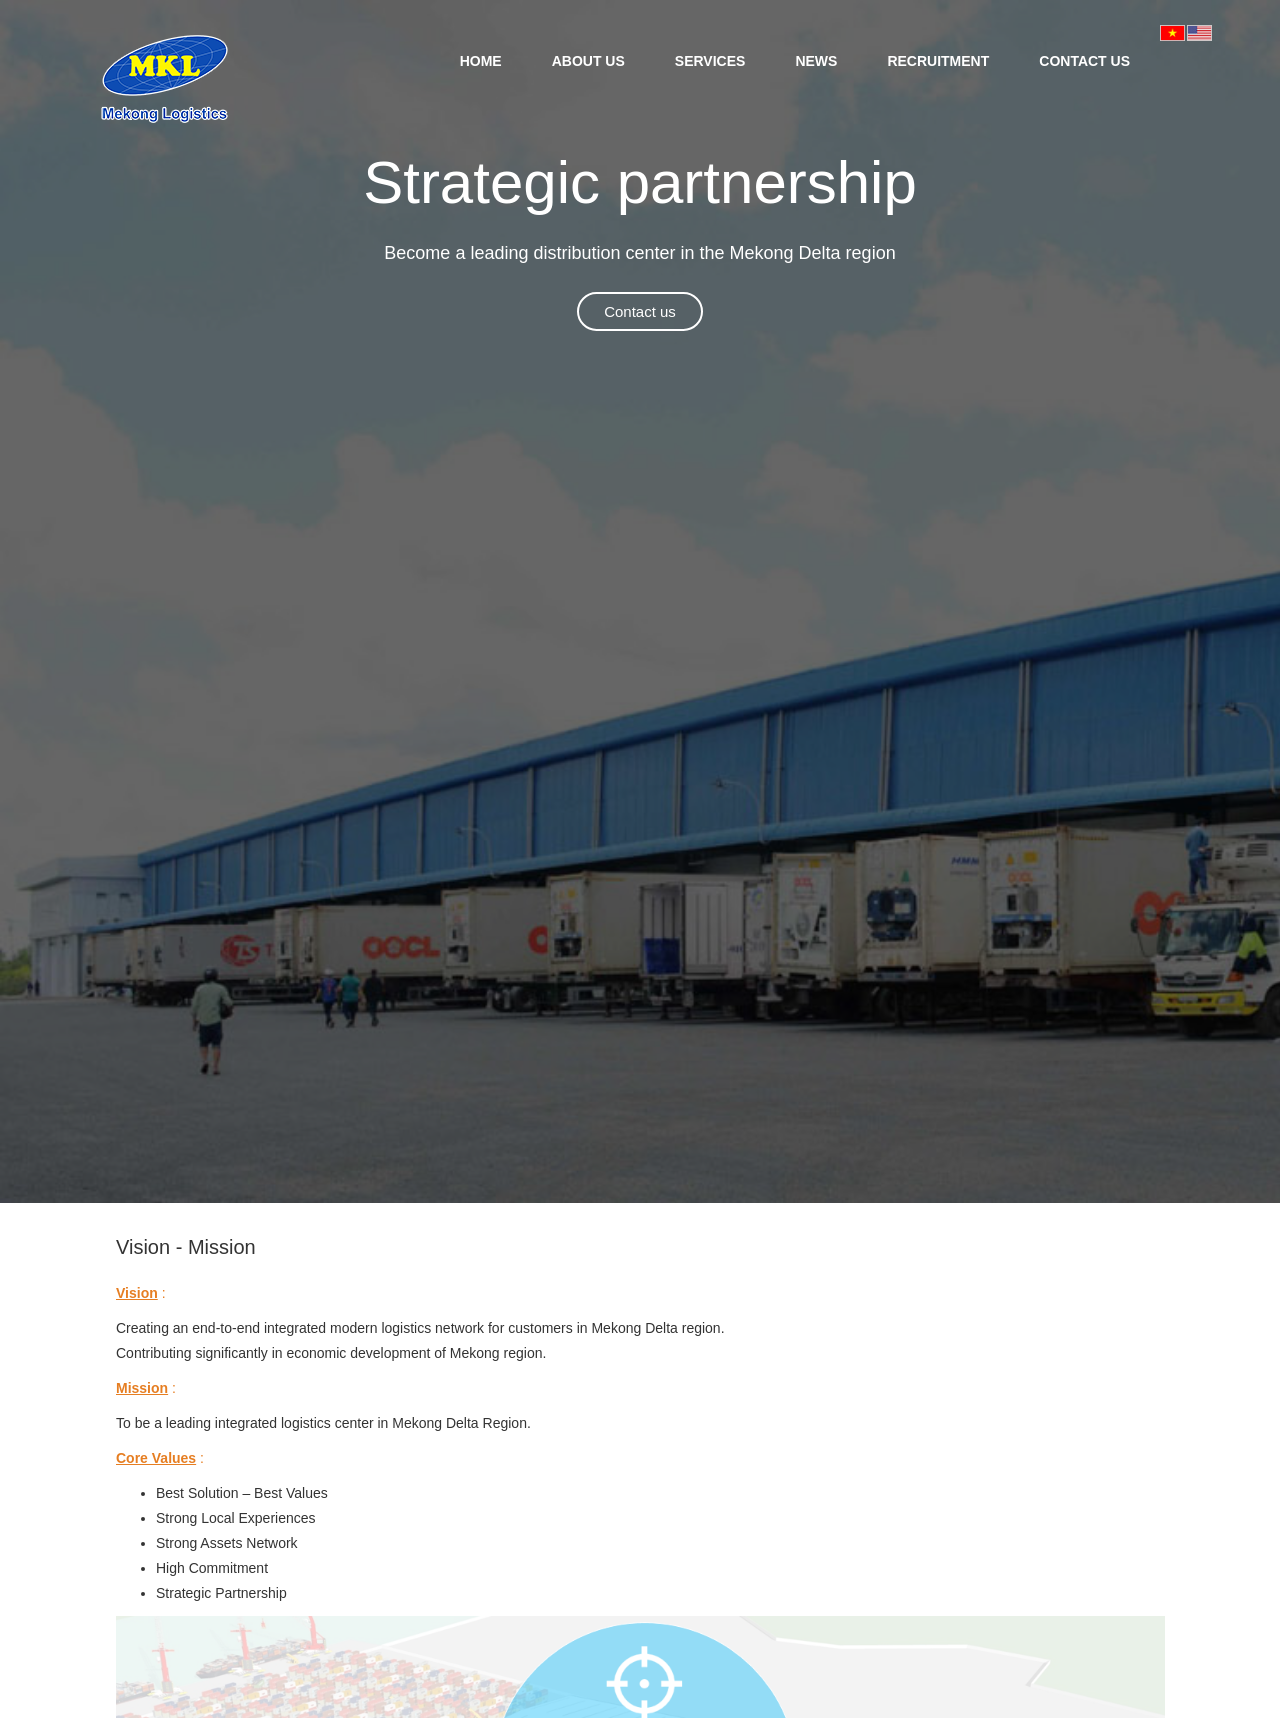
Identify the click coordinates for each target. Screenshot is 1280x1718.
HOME (481, 61)
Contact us (640, 311)
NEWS (816, 61)
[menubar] (795, 60)
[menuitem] (481, 60)
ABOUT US (588, 61)
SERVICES (710, 61)
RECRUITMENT (938, 61)
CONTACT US (1084, 61)
